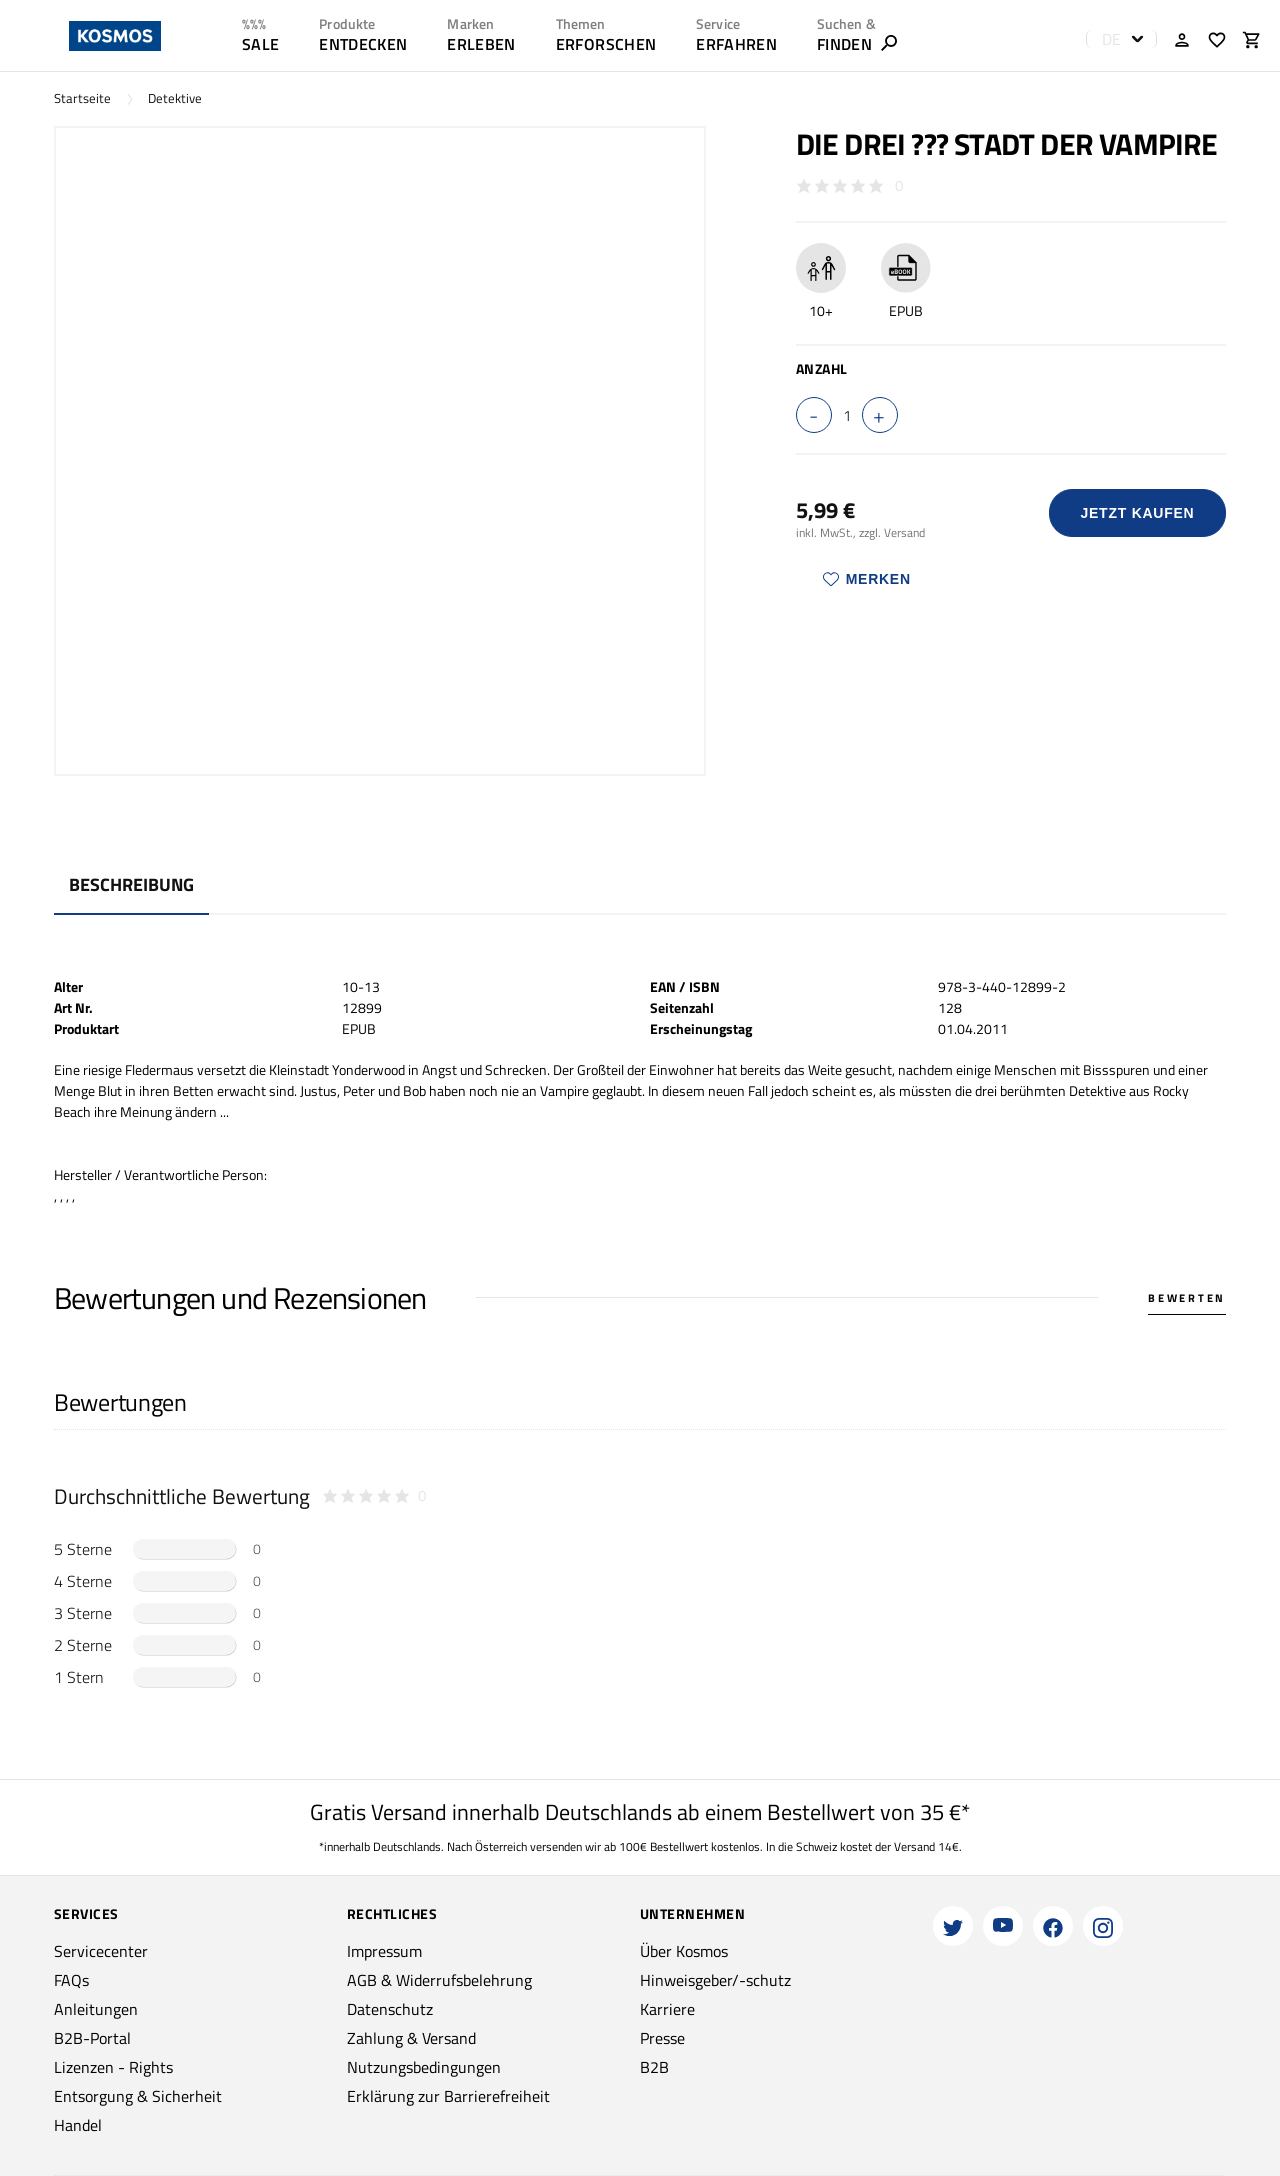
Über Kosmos (684, 1951)
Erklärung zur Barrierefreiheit (448, 2096)
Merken (867, 579)
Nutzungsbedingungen (424, 2067)
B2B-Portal (92, 2038)
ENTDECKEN (363, 44)
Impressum (384, 1951)
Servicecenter (101, 1951)
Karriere (667, 2009)
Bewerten (1187, 1298)
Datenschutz (390, 2009)
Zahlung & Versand (411, 2038)
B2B (654, 2067)
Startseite (82, 98)
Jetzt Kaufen (1137, 513)
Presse (662, 2038)
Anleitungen (96, 2009)
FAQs (71, 1980)
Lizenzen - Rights (113, 2067)
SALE (260, 44)
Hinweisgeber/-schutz (715, 1980)
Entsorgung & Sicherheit (138, 2096)
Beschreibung (131, 884)
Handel (78, 2125)
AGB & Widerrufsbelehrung (439, 1980)
